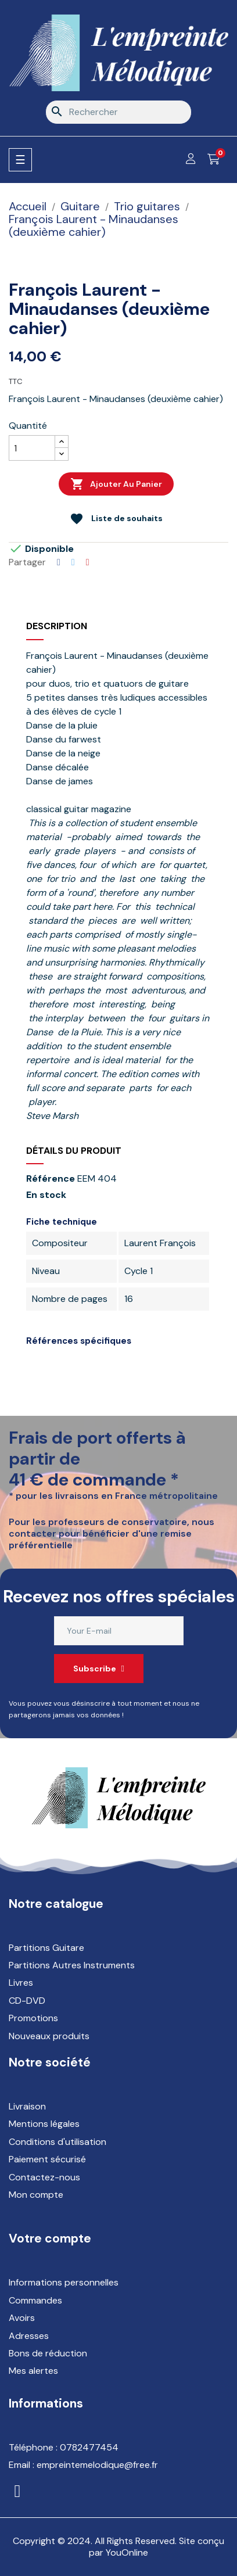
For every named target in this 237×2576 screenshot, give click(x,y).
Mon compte (36, 2194)
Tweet (73, 562)
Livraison (27, 2106)
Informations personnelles (64, 2282)
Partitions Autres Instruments (72, 1965)
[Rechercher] (118, 112)
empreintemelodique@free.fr (97, 2465)
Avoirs (22, 2318)
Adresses (29, 2336)
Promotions (33, 2018)
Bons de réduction (48, 2353)
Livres (21, 1982)
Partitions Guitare (46, 1948)
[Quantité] (32, 448)
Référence (50, 1179)
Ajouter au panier (116, 484)
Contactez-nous (44, 2177)
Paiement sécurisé (47, 2159)
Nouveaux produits (49, 2036)
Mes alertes (33, 2371)
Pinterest (87, 562)
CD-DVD (27, 2000)
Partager (58, 562)
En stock (46, 1195)
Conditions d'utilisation (57, 2142)
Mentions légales (44, 2124)
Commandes (35, 2300)
